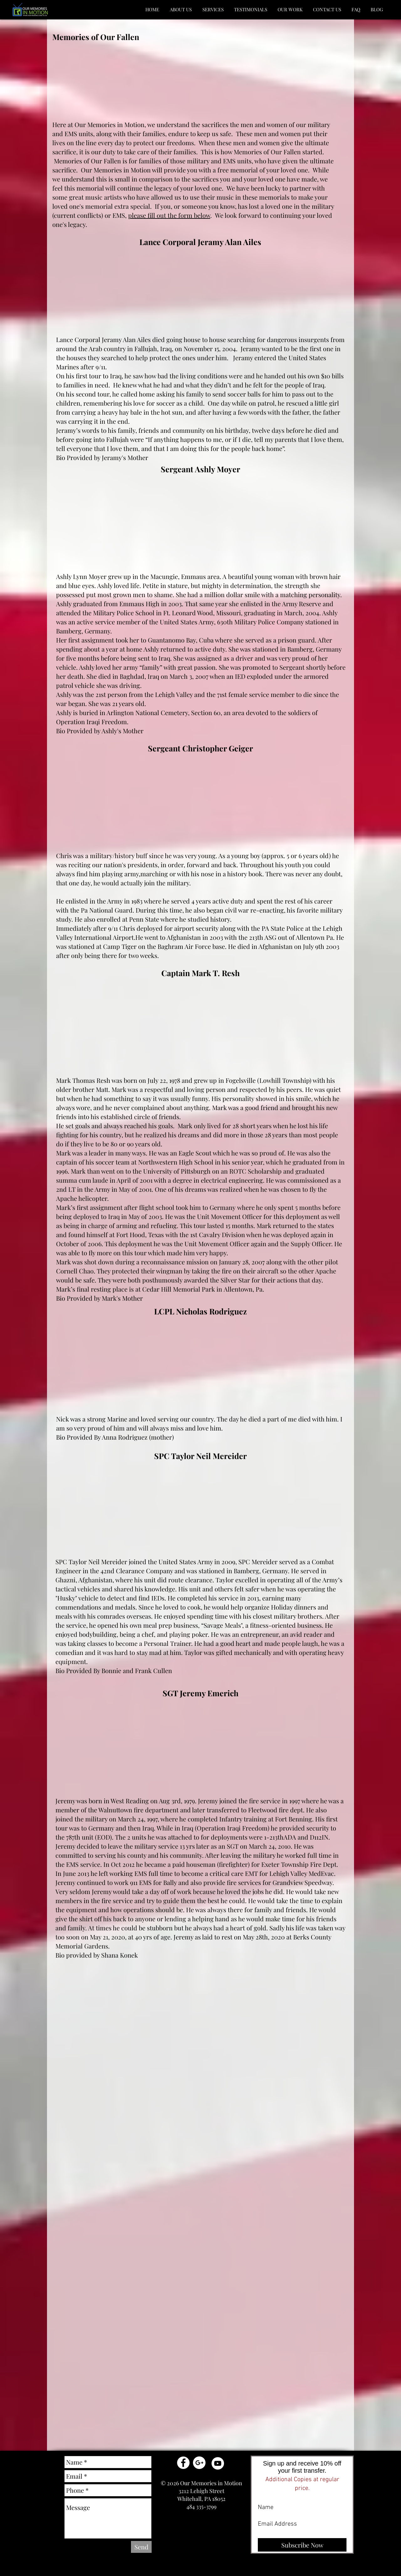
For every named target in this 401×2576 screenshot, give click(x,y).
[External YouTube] (135, 84)
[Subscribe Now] (302, 2545)
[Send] (141, 2547)
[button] (180, 9)
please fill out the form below (169, 215)
